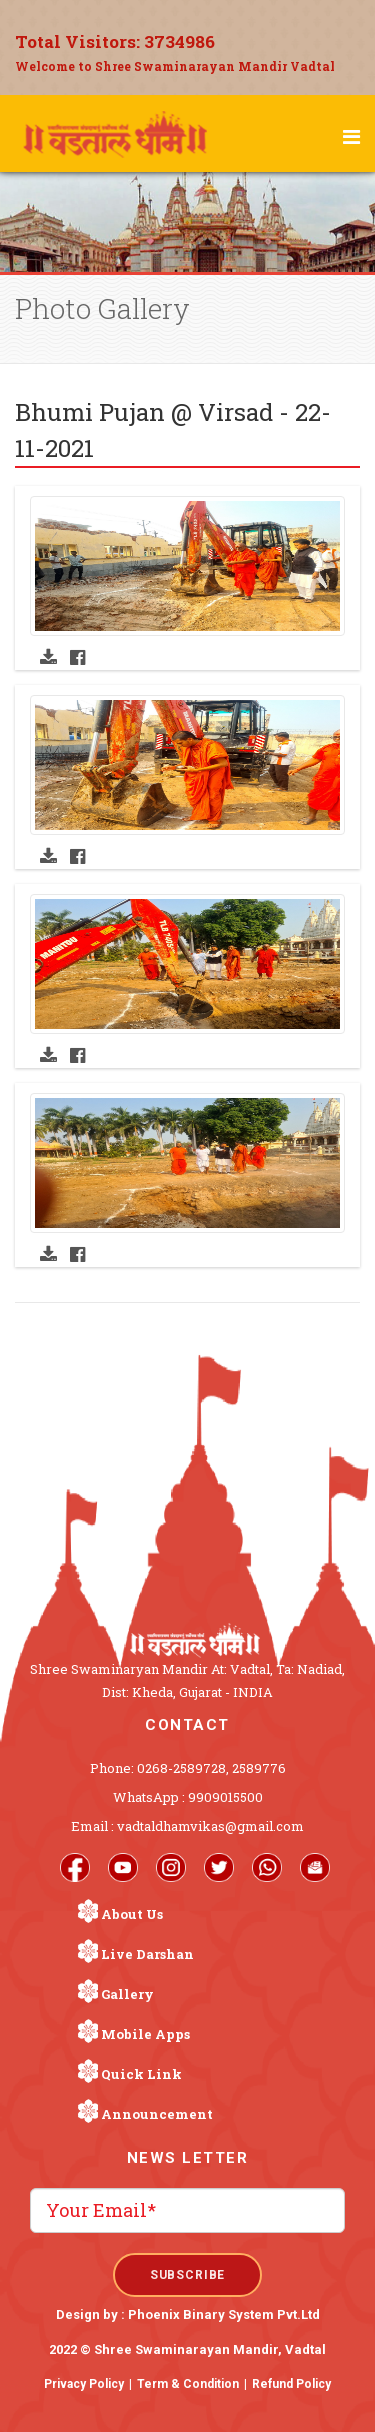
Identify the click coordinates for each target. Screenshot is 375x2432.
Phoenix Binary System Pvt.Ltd (224, 2314)
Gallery (127, 1994)
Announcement (157, 2114)
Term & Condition (188, 2384)
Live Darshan (147, 1954)
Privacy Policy (84, 2384)
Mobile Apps (145, 2034)
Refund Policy (291, 2384)
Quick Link (141, 2074)
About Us (132, 1914)
